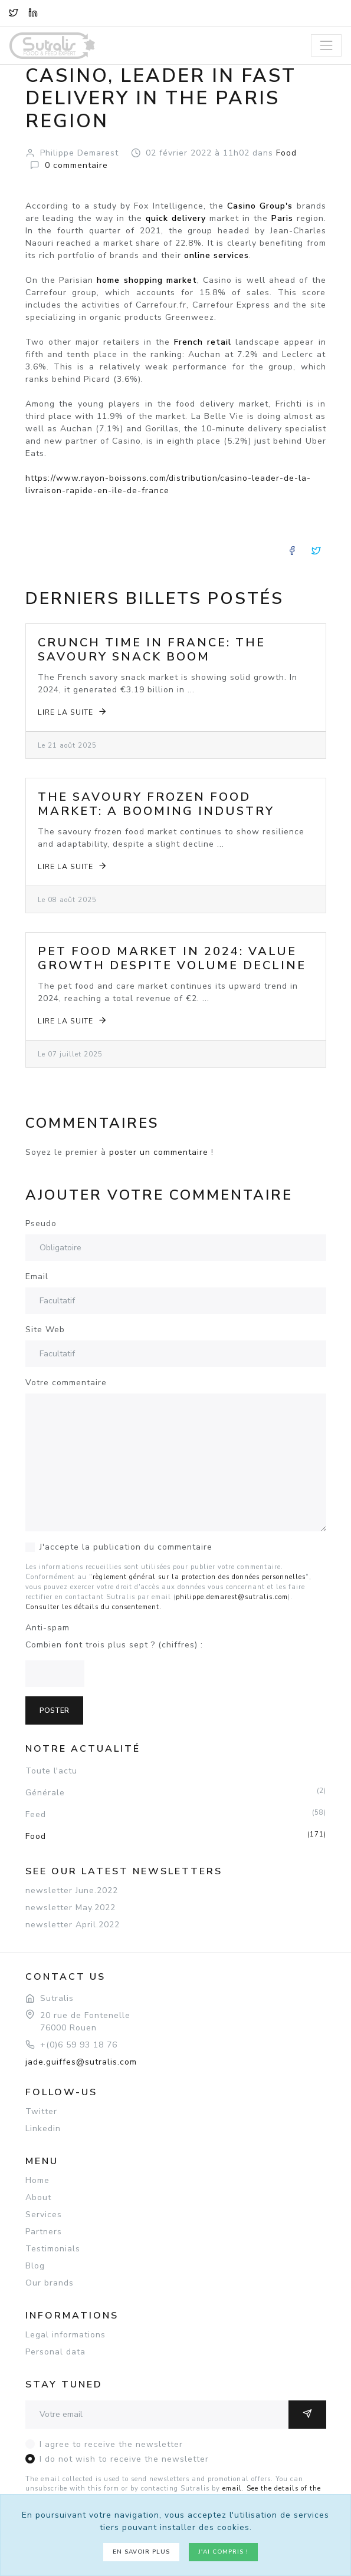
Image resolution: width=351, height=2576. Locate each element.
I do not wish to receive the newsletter (124, 2459)
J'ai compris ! (223, 2552)
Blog (35, 2265)
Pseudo (41, 1223)
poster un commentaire (158, 1152)
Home (37, 2180)
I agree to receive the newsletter (111, 2444)
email (232, 2488)
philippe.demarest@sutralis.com (232, 1597)
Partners (43, 2231)
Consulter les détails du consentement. (93, 1607)
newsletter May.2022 (70, 1907)
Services (43, 2214)
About (38, 2197)
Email (36, 1276)
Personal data (55, 2351)
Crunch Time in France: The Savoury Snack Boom (151, 650)
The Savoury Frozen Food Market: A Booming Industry (156, 804)
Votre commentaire (66, 1382)
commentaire (76, 165)
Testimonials (52, 2248)
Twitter (41, 2111)
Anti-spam (47, 1627)
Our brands (49, 2282)
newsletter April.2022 (72, 1924)
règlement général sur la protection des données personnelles (199, 1577)
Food (175, 1836)
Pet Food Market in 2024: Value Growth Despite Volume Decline (172, 958)
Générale (175, 1792)
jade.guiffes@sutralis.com (81, 2062)
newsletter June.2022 (71, 1890)
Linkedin (43, 2128)
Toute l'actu (51, 1770)
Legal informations (65, 2334)
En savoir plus (141, 2552)
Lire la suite (73, 711)
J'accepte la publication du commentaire (126, 1547)
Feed (175, 1814)
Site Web (45, 1329)
